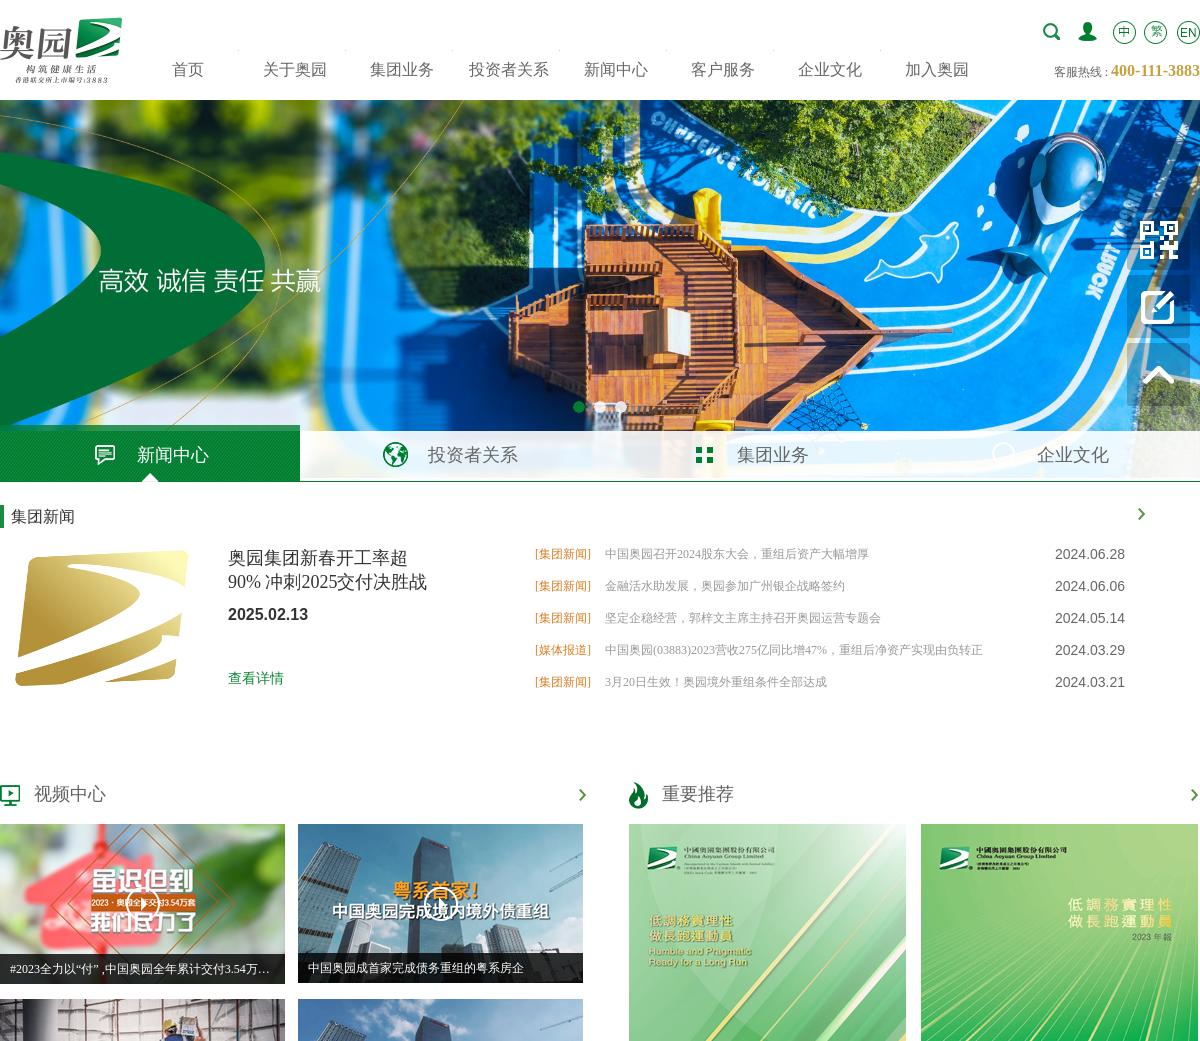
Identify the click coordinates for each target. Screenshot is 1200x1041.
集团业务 (402, 69)
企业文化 (830, 69)
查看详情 (256, 678)
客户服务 (723, 69)
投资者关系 (509, 69)
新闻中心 (616, 69)
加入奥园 (937, 69)
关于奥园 (295, 69)
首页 (188, 69)
